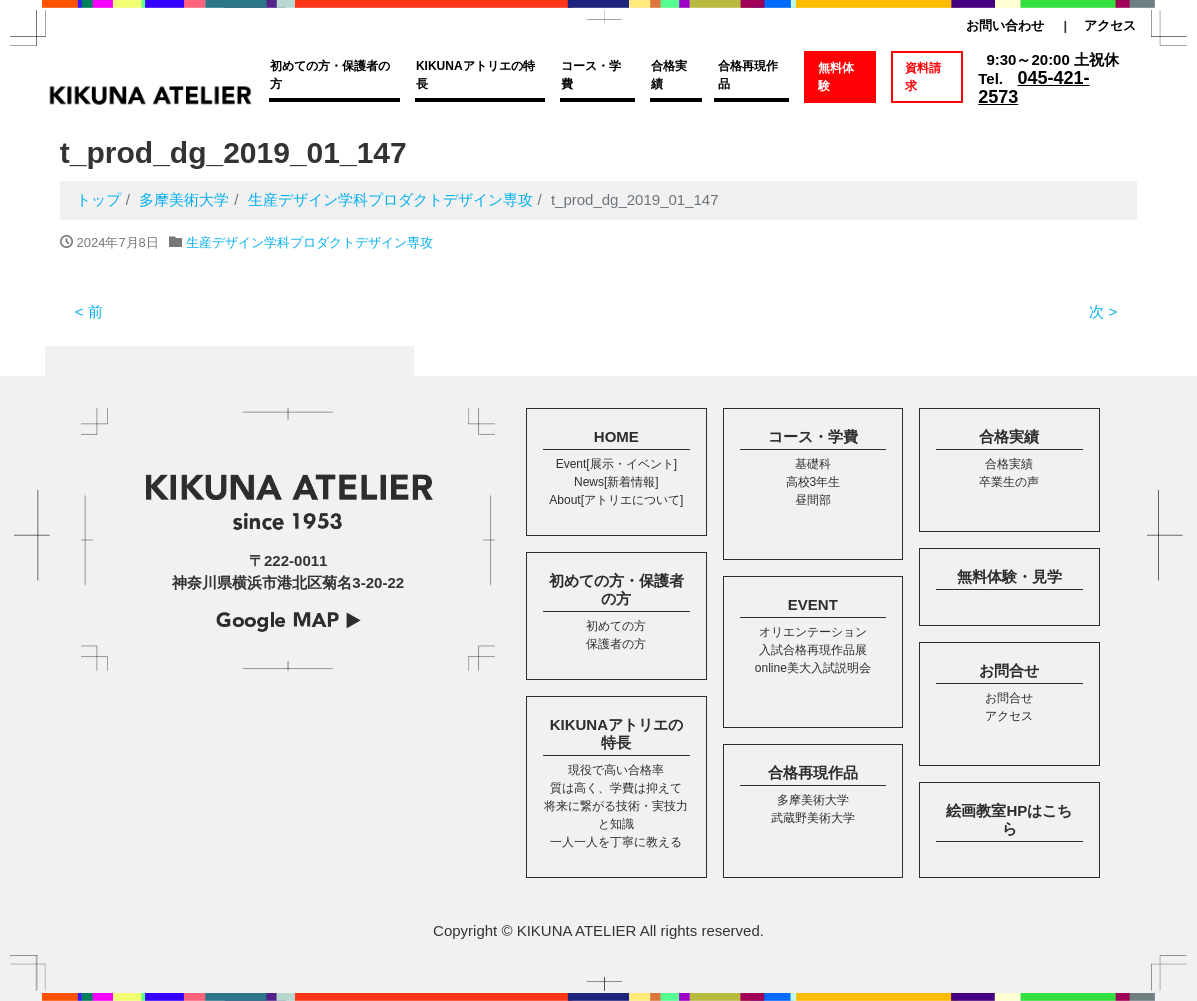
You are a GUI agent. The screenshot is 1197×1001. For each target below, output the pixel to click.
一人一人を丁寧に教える (616, 842)
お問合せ (1009, 670)
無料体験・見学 (1009, 576)
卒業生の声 (1009, 482)
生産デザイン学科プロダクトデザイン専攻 (309, 242)
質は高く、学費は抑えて (616, 788)
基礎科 (813, 464)
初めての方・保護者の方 (330, 75)
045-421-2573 (1033, 87)
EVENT (813, 604)
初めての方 (616, 626)
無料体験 (836, 77)
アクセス (1110, 25)
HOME (616, 436)
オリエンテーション (813, 632)
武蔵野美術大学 (813, 818)
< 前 (89, 311)
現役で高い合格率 (616, 770)
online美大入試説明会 (813, 668)
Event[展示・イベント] (616, 464)
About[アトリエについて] (616, 500)
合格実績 (669, 75)
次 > (1103, 311)
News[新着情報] (616, 482)
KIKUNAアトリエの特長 (475, 75)
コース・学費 (591, 75)
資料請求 (923, 77)
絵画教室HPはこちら (1009, 819)
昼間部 (813, 500)
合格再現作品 (748, 75)
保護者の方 (616, 644)
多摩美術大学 (813, 800)
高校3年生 (813, 482)
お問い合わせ (1005, 25)
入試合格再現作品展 (813, 650)
